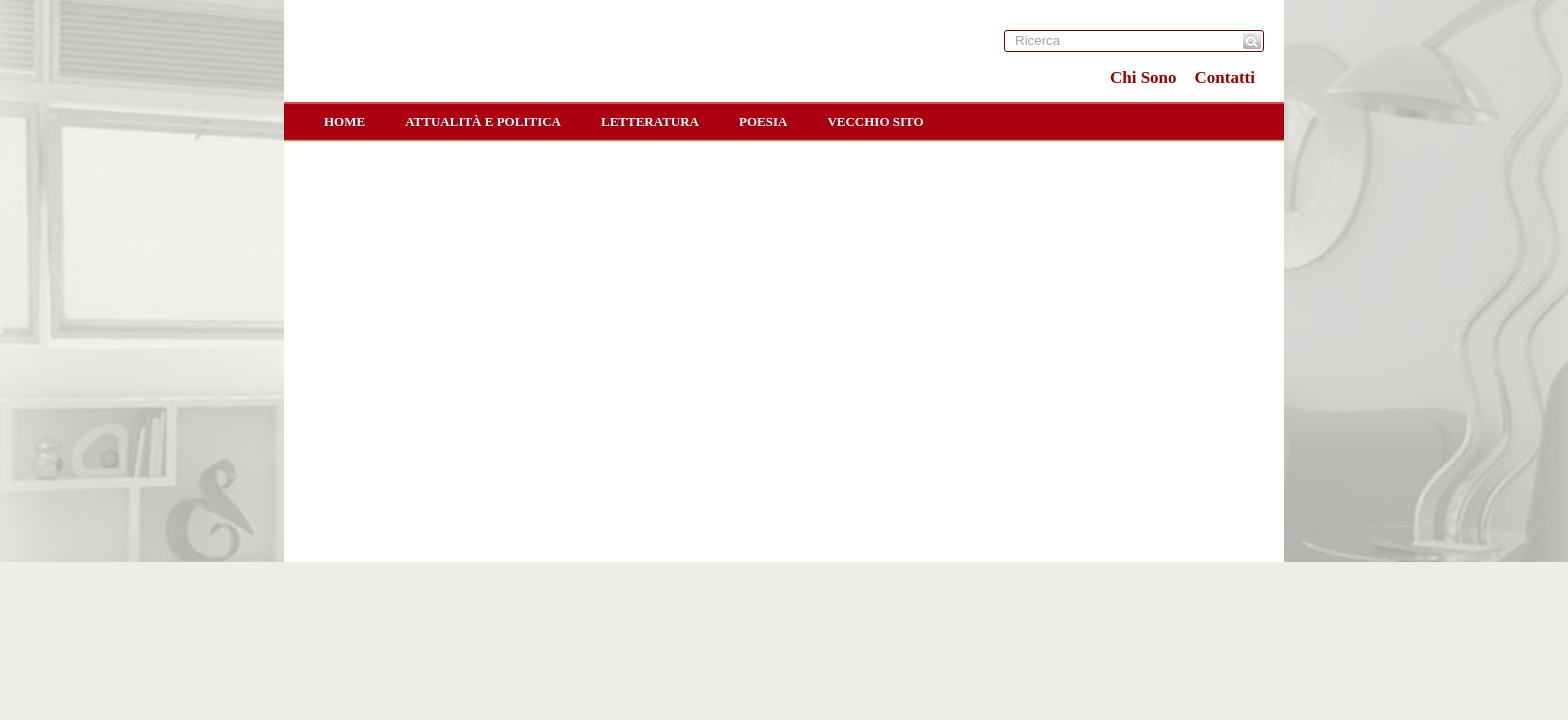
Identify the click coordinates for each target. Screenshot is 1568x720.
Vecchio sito (875, 121)
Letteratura (650, 121)
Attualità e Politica (483, 121)
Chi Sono (1143, 77)
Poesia (763, 121)
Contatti (1225, 77)
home (344, 121)
